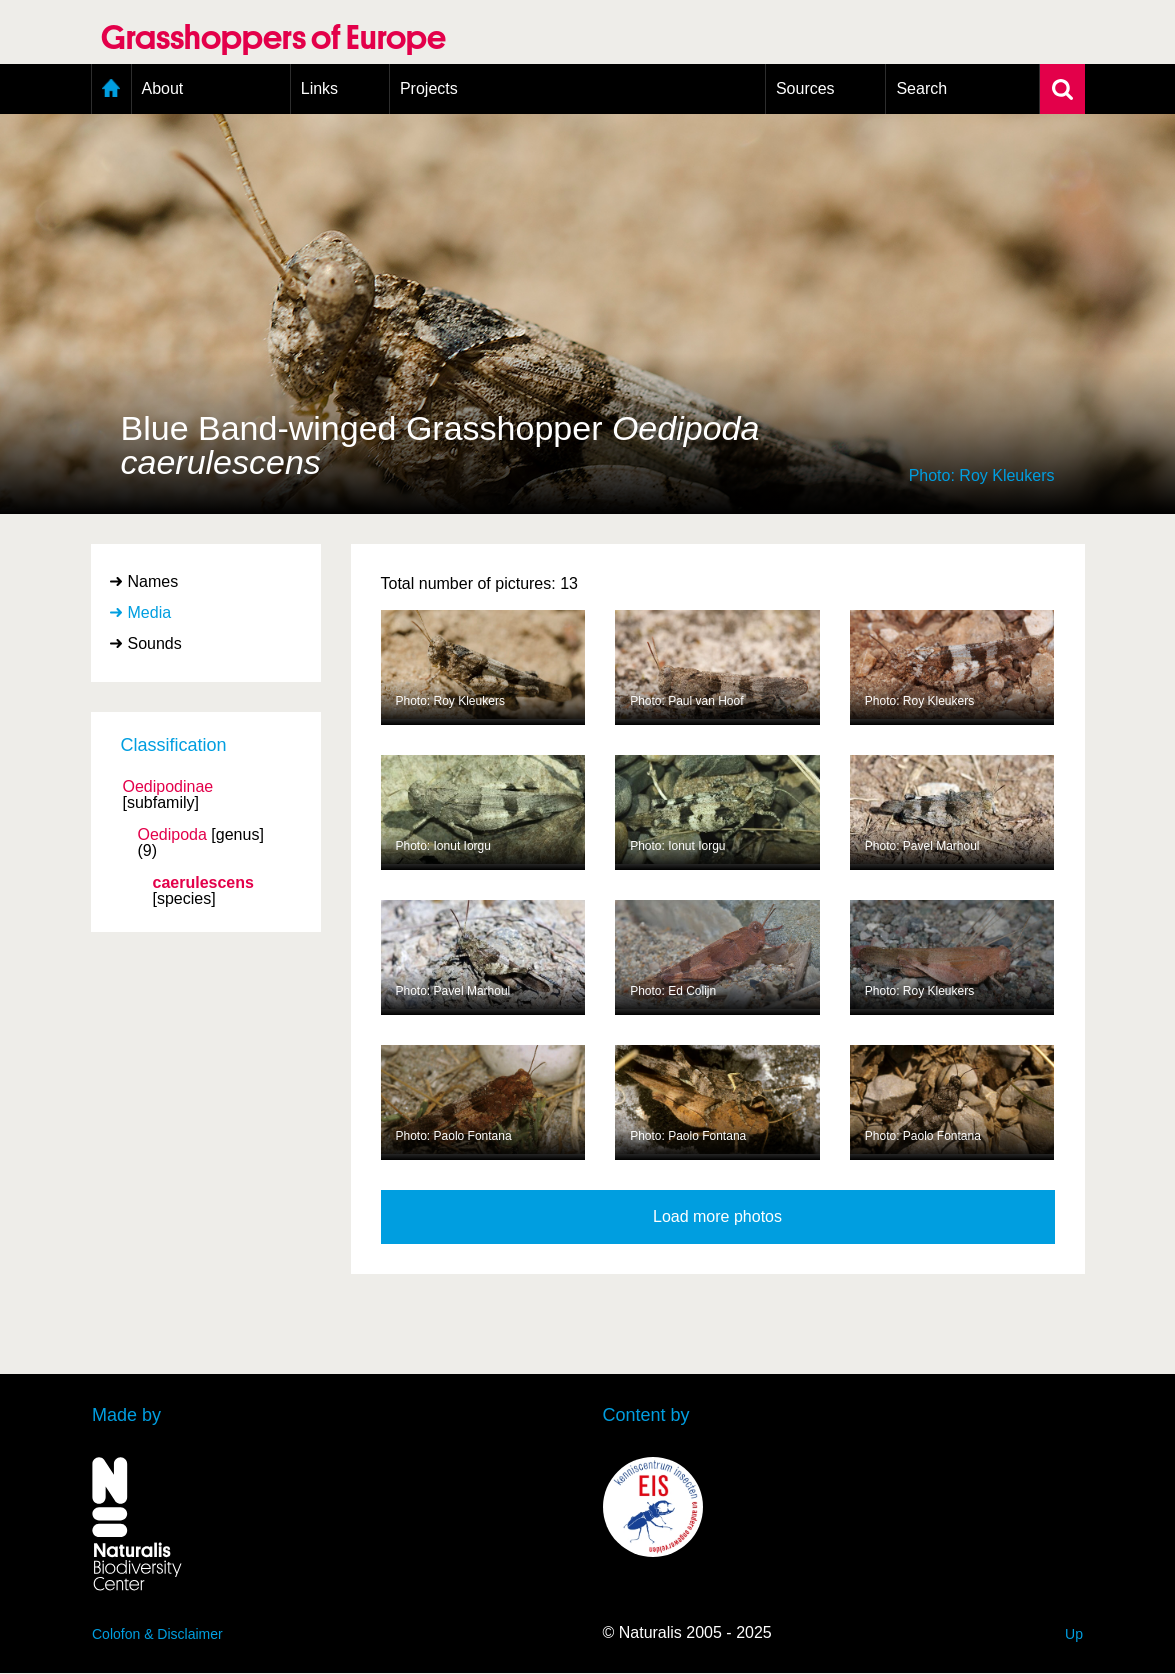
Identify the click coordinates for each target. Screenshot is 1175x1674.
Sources (805, 88)
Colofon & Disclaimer (157, 1634)
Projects (429, 88)
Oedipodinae (168, 787)
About (163, 88)
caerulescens (203, 883)
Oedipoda (172, 835)
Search (921, 88)
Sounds (155, 643)
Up (1074, 1634)
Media (150, 612)
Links (319, 88)
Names (153, 581)
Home (111, 89)
